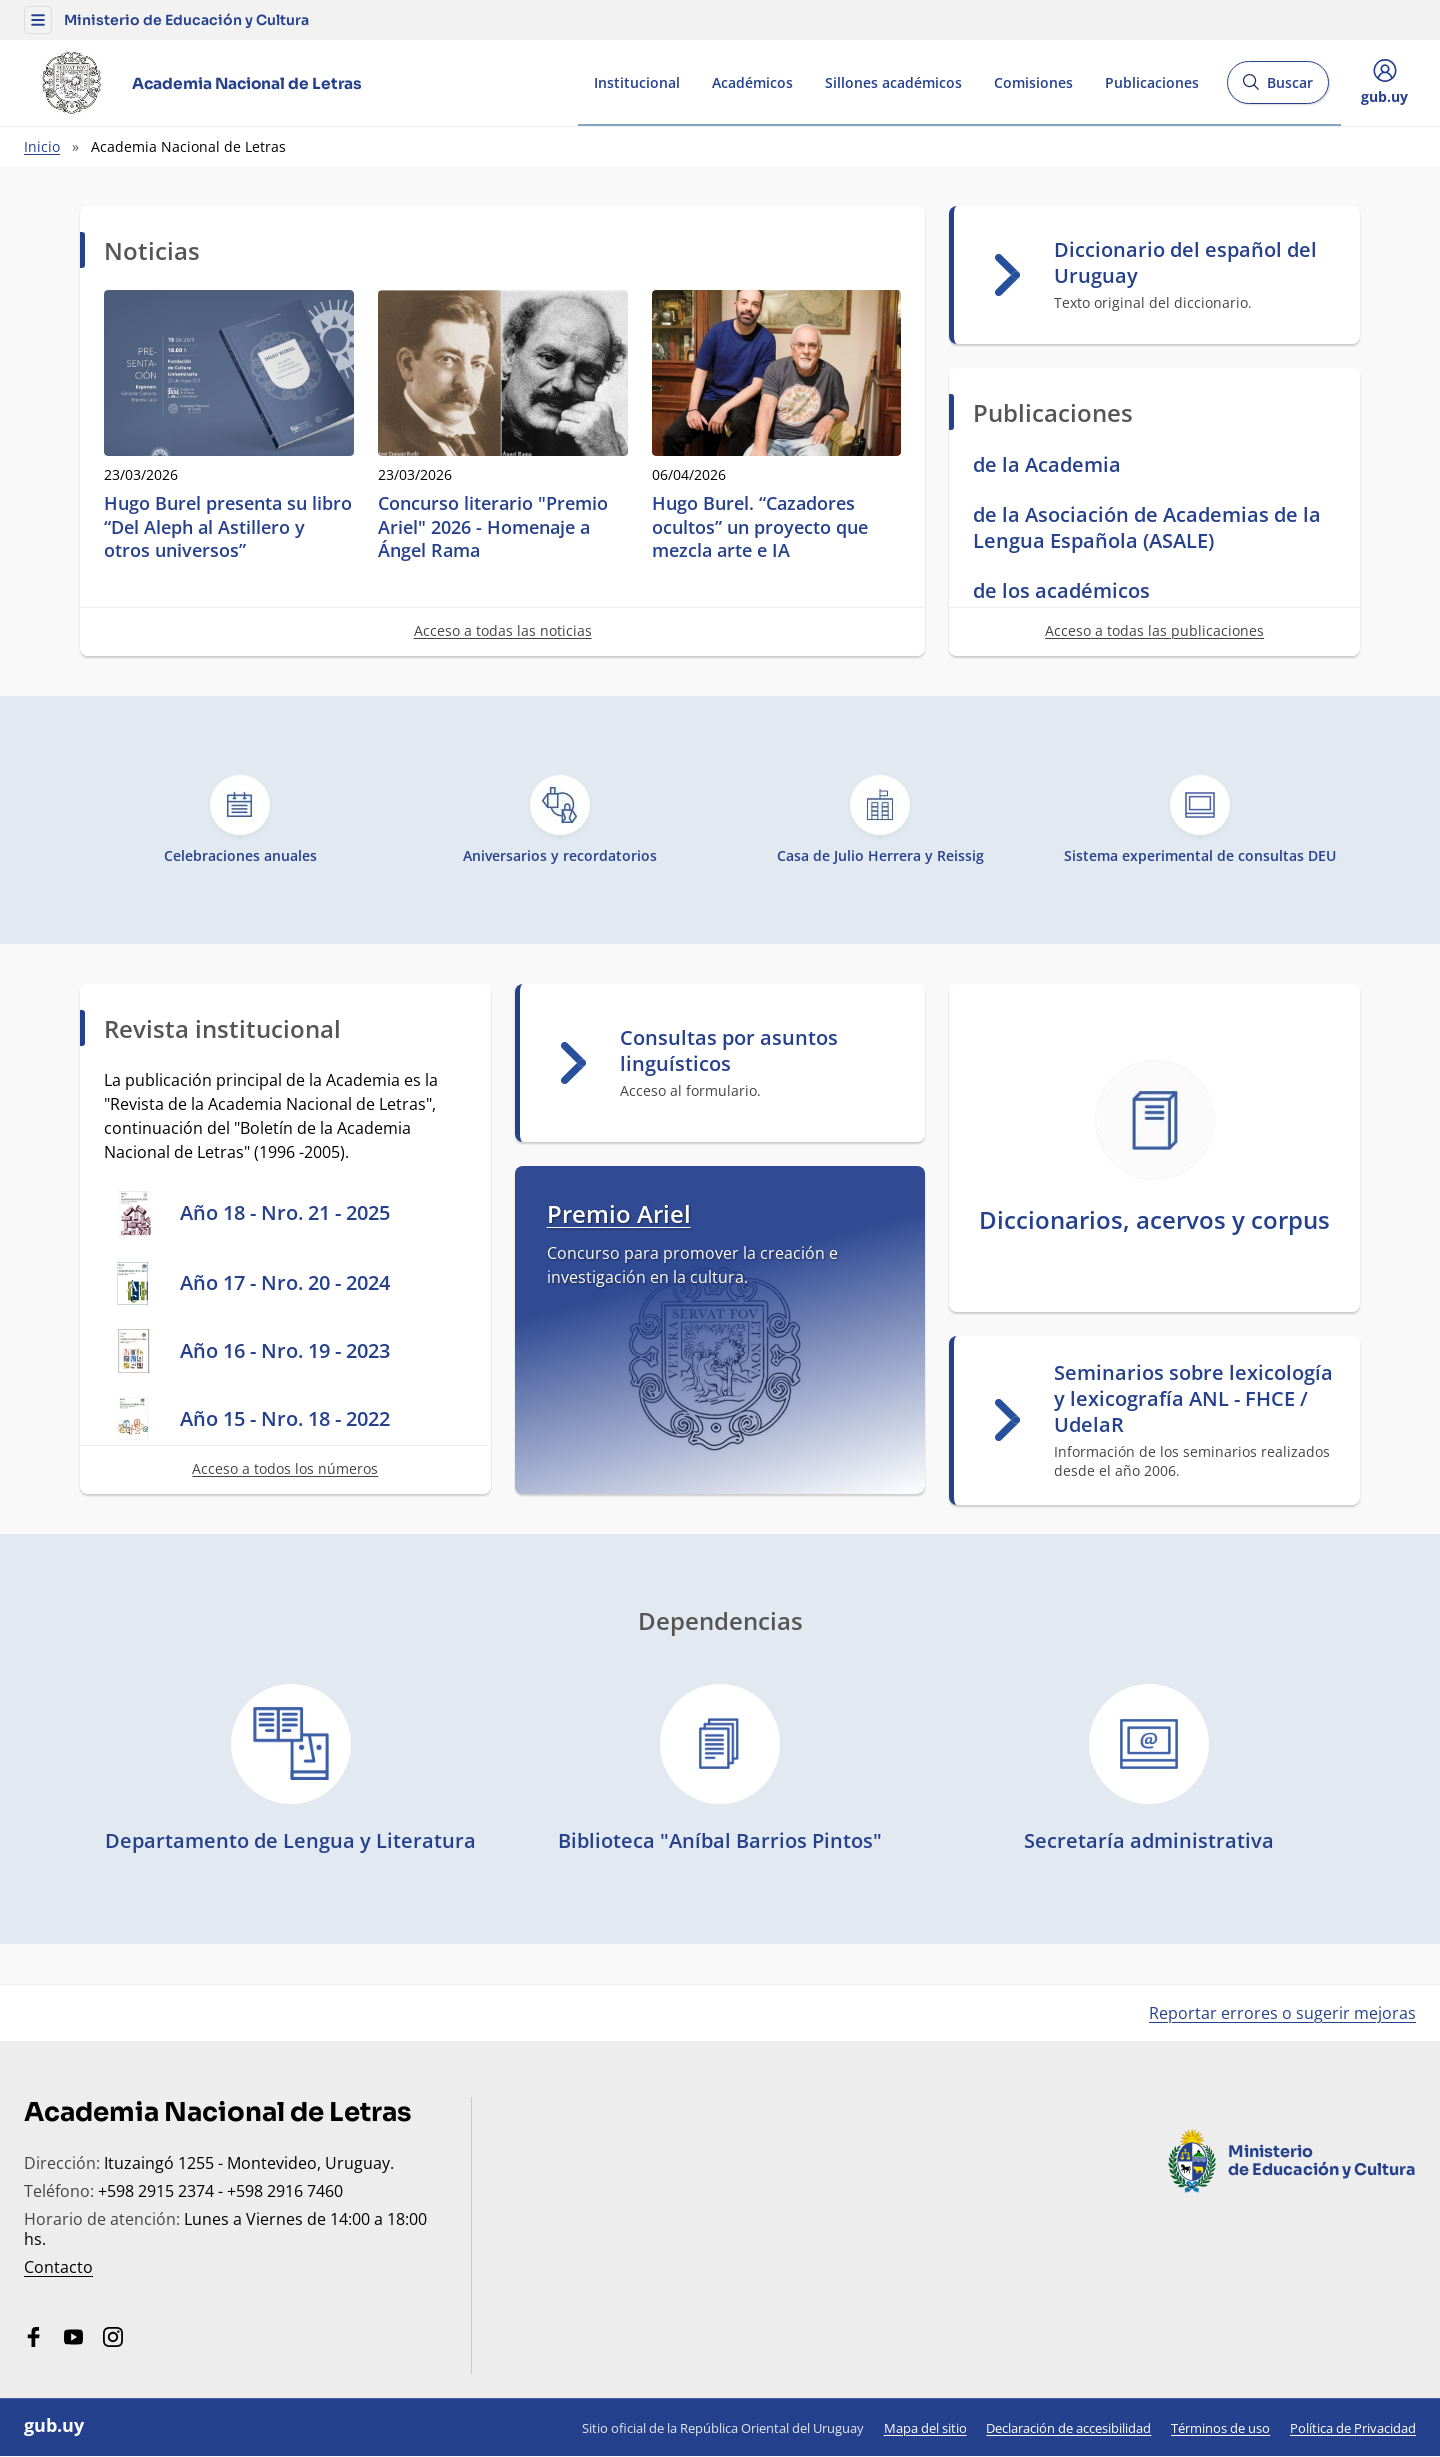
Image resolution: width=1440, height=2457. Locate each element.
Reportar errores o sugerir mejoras (1282, 2013)
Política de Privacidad (1353, 2428)
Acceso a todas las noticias (503, 630)
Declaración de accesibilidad (1068, 2428)
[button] (38, 20)
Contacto (58, 2267)
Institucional (637, 82)
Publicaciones (1152, 82)
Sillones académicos (893, 82)
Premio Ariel (619, 1213)
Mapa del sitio (925, 2428)
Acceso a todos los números (285, 1468)
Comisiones (1033, 82)
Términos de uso (1220, 2428)
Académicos (752, 82)
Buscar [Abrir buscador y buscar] (1277, 88)
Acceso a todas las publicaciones (1154, 630)
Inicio (42, 146)
